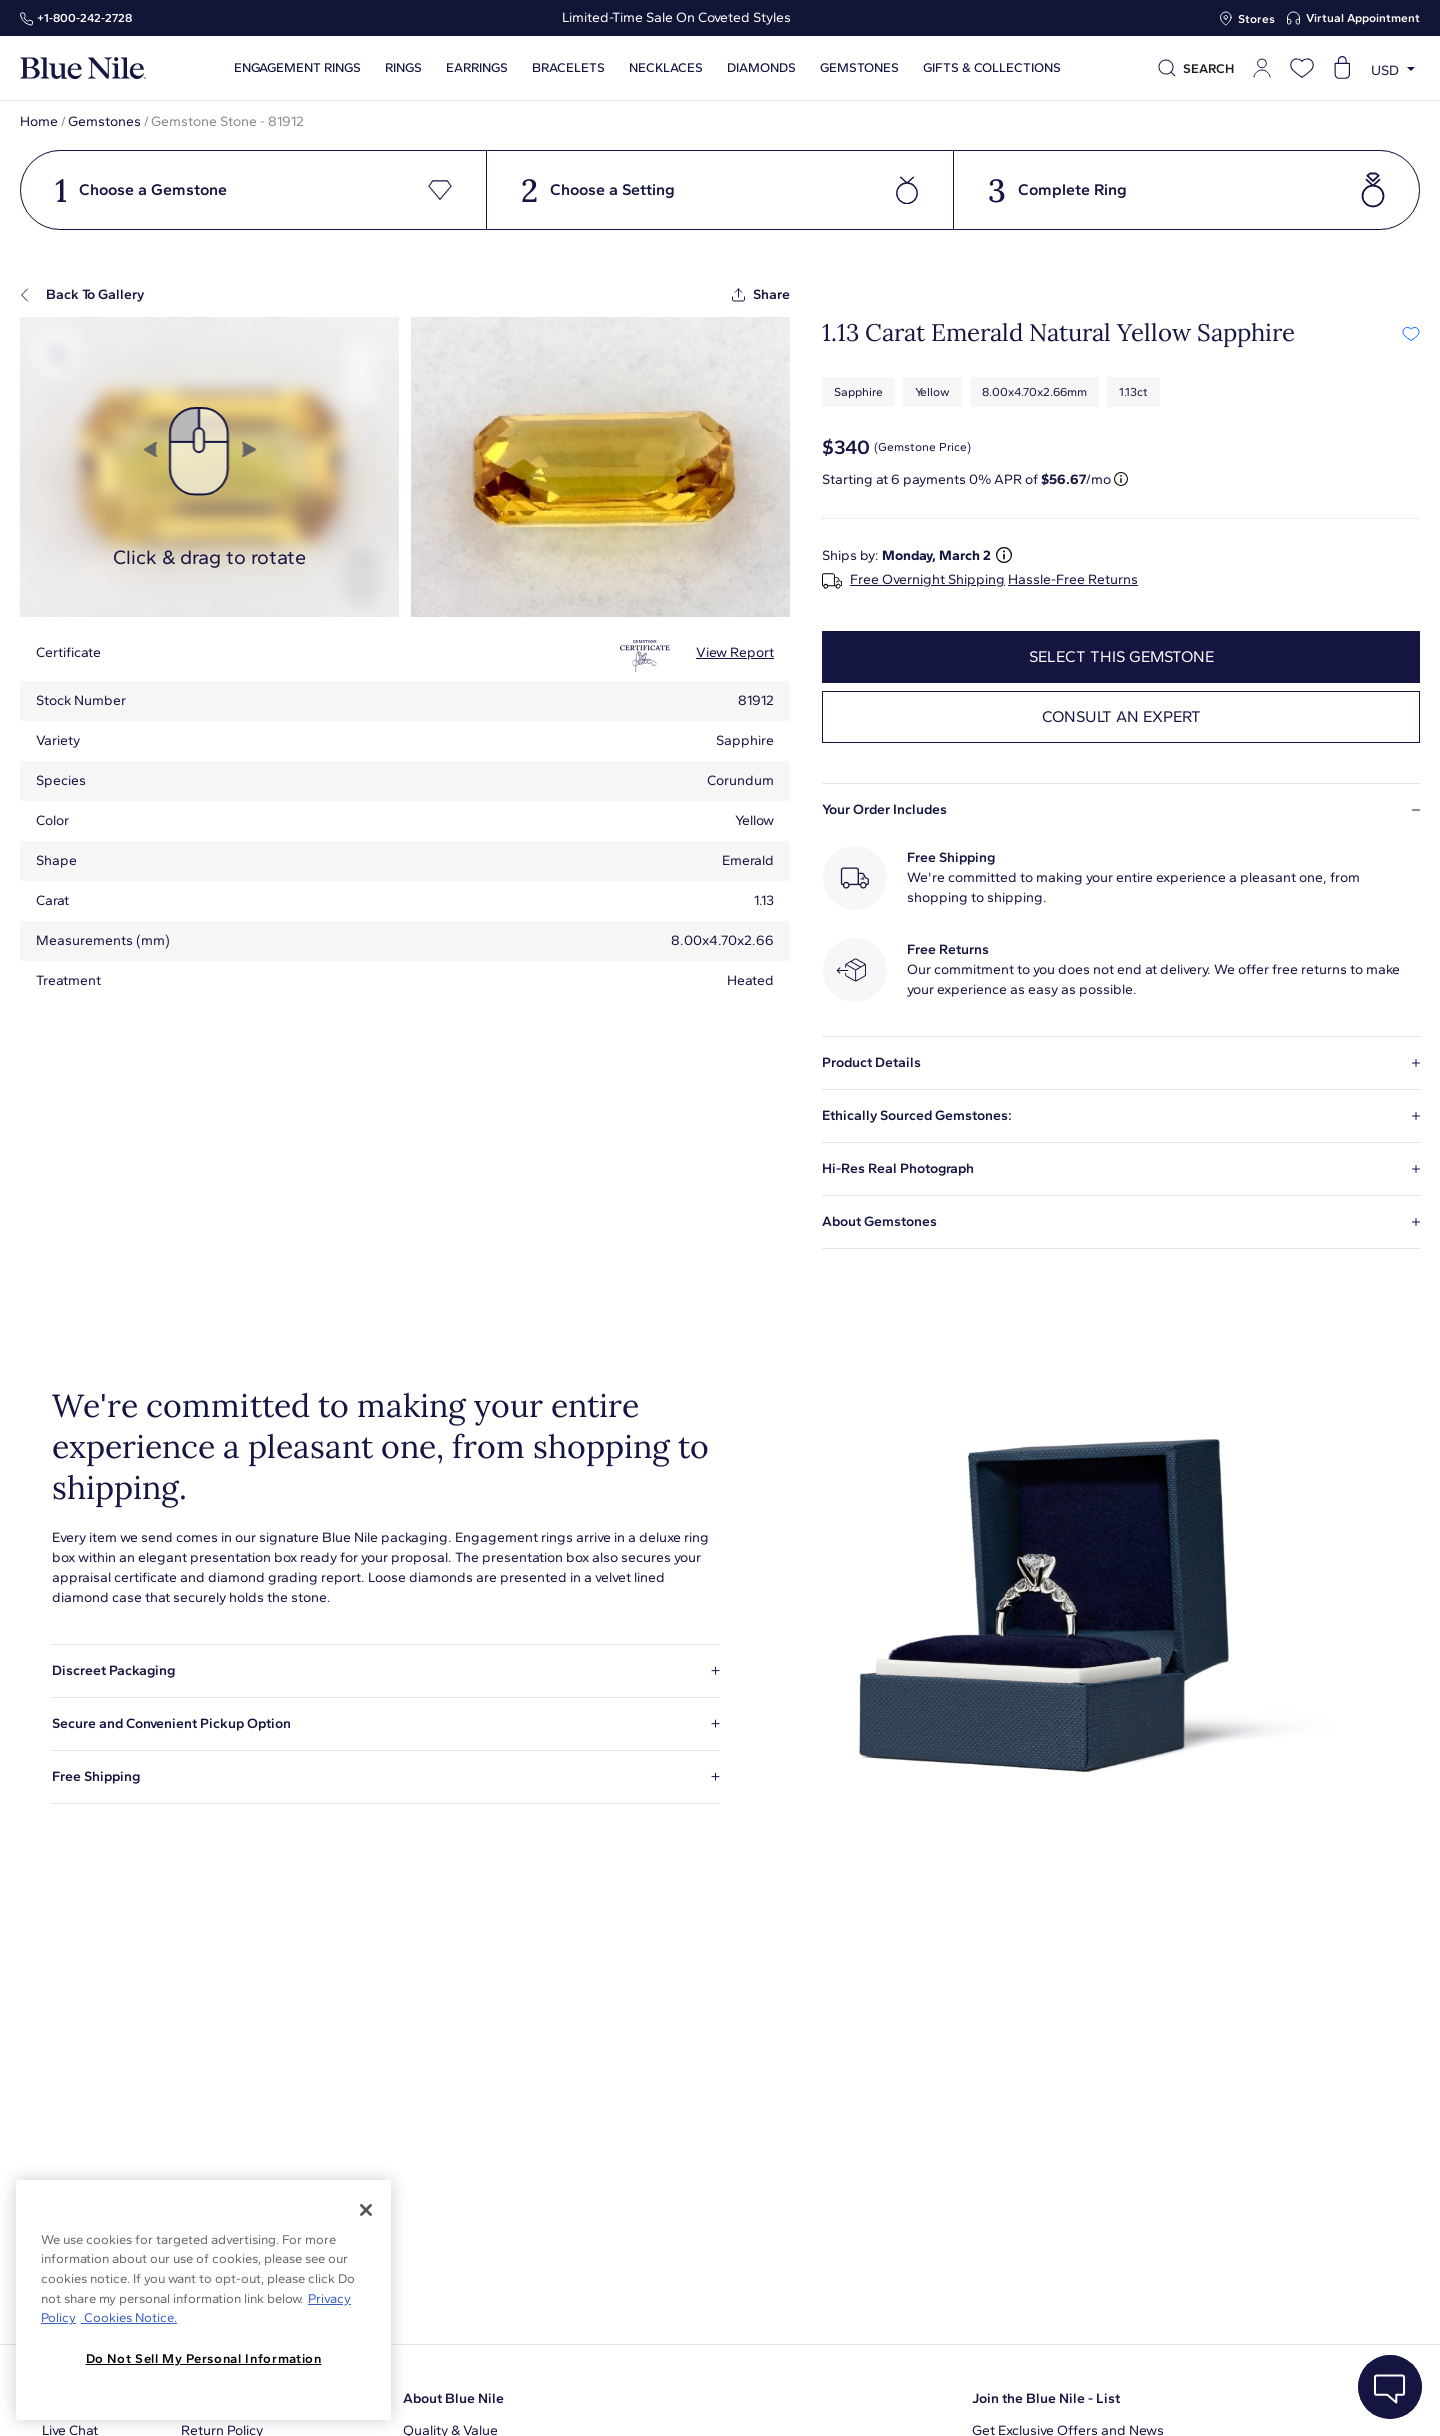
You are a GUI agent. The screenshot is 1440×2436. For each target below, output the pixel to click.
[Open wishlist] (1302, 68)
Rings (403, 68)
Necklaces (666, 68)
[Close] (366, 2210)
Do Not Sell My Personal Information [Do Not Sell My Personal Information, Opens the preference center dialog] (204, 2358)
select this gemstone (1121, 656)
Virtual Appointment (1363, 18)
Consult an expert (1121, 716)
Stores (1256, 19)
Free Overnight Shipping (927, 580)
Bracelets (568, 68)
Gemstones (859, 68)
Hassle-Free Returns (1073, 580)
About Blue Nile (453, 2398)
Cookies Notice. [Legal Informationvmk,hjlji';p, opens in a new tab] (129, 2317)
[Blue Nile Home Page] (83, 68)
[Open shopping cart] (1342, 68)
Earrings (477, 68)
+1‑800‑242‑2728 (84, 18)
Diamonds (761, 68)
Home (39, 121)
